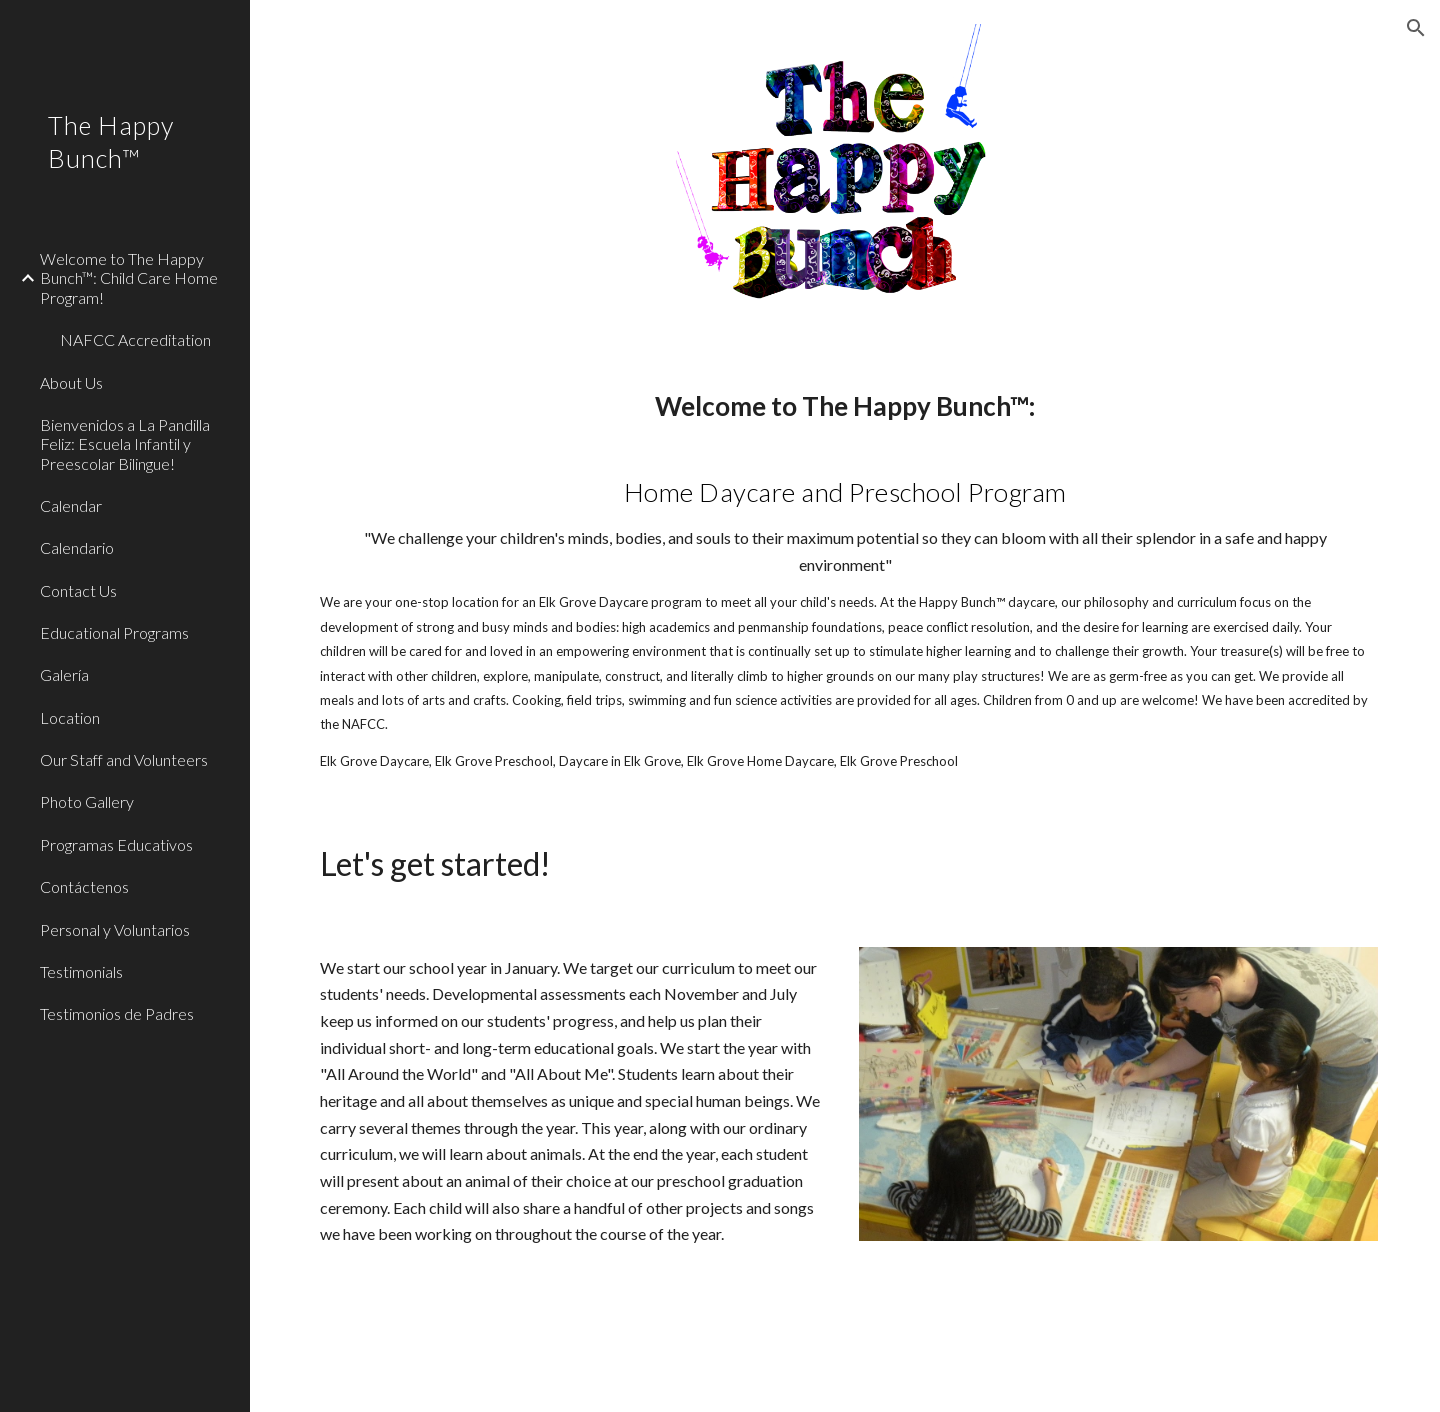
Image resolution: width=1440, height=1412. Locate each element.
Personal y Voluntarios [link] (115, 929)
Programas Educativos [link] (116, 844)
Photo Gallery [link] (87, 801)
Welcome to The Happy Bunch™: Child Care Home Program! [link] (129, 278)
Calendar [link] (71, 505)
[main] (845, 579)
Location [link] (70, 717)
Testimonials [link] (81, 971)
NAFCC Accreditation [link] (135, 339)
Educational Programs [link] (114, 632)
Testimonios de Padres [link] (117, 1013)
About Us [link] (71, 382)
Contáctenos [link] (84, 886)
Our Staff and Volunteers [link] (124, 759)
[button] (1416, 28)
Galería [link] (64, 674)
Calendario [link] (77, 547)
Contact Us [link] (78, 590)
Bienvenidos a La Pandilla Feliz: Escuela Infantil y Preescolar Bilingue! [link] (125, 444)
